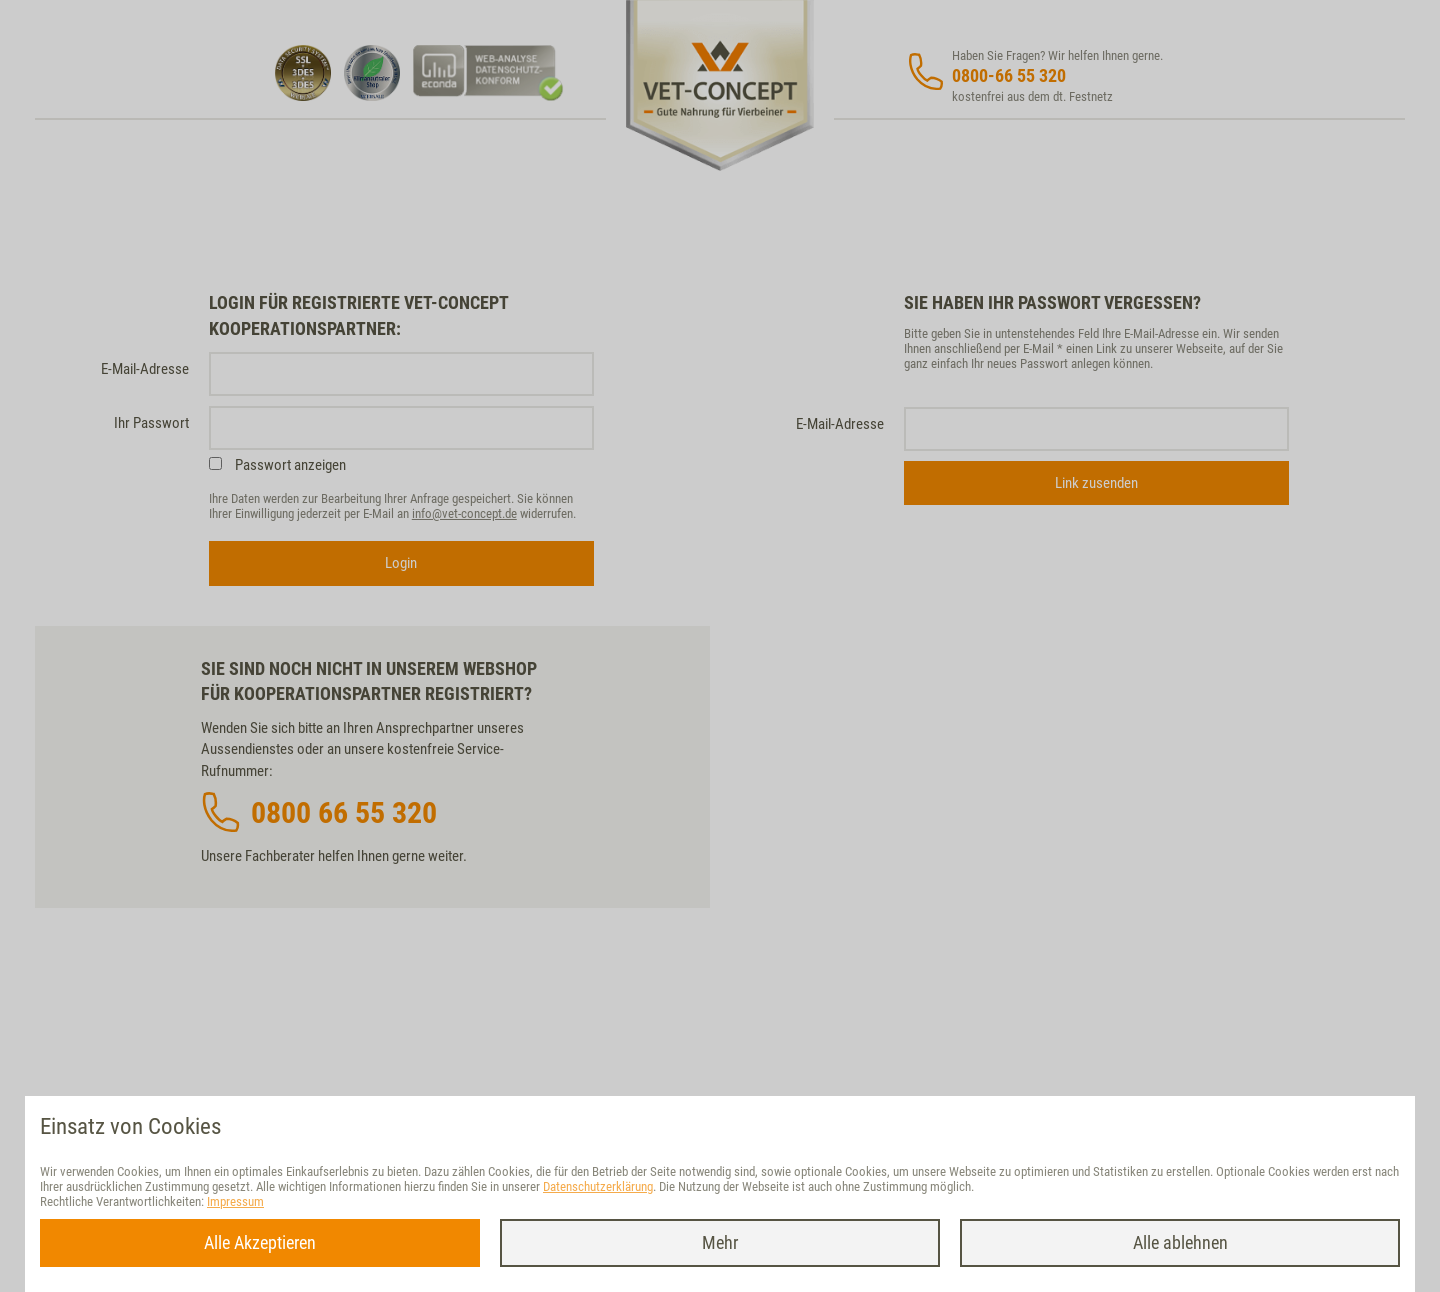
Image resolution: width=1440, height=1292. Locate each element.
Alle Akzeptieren (260, 1242)
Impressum (235, 1201)
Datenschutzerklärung (598, 1186)
